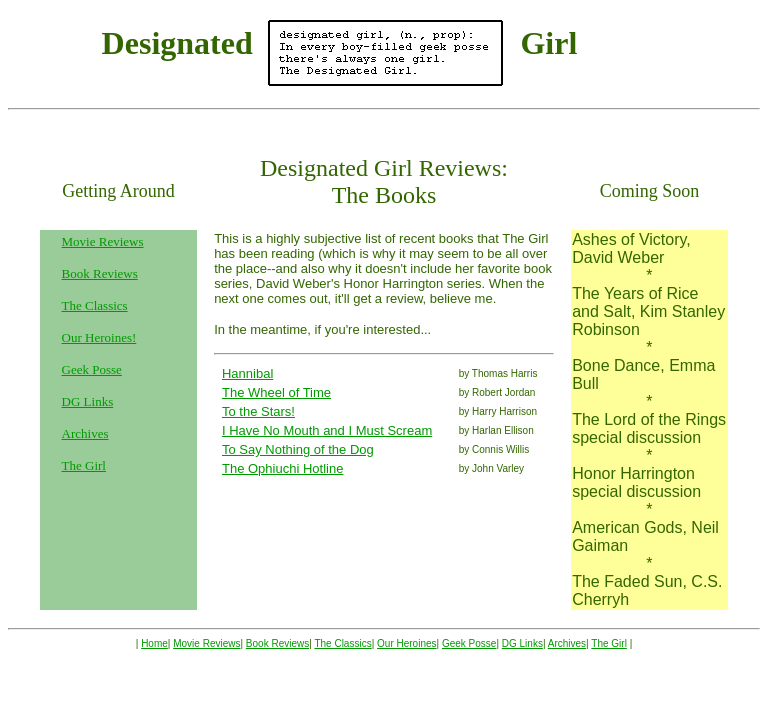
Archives (85, 433)
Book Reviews (100, 273)
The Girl (84, 465)
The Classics (95, 305)
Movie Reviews (206, 643)
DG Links (88, 401)
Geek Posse (92, 369)
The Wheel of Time (276, 392)
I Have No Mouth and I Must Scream (327, 430)
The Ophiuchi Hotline (282, 468)
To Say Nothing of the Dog (298, 449)
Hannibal (247, 373)
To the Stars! (258, 411)
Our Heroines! (99, 337)
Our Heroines (406, 643)
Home (154, 643)
